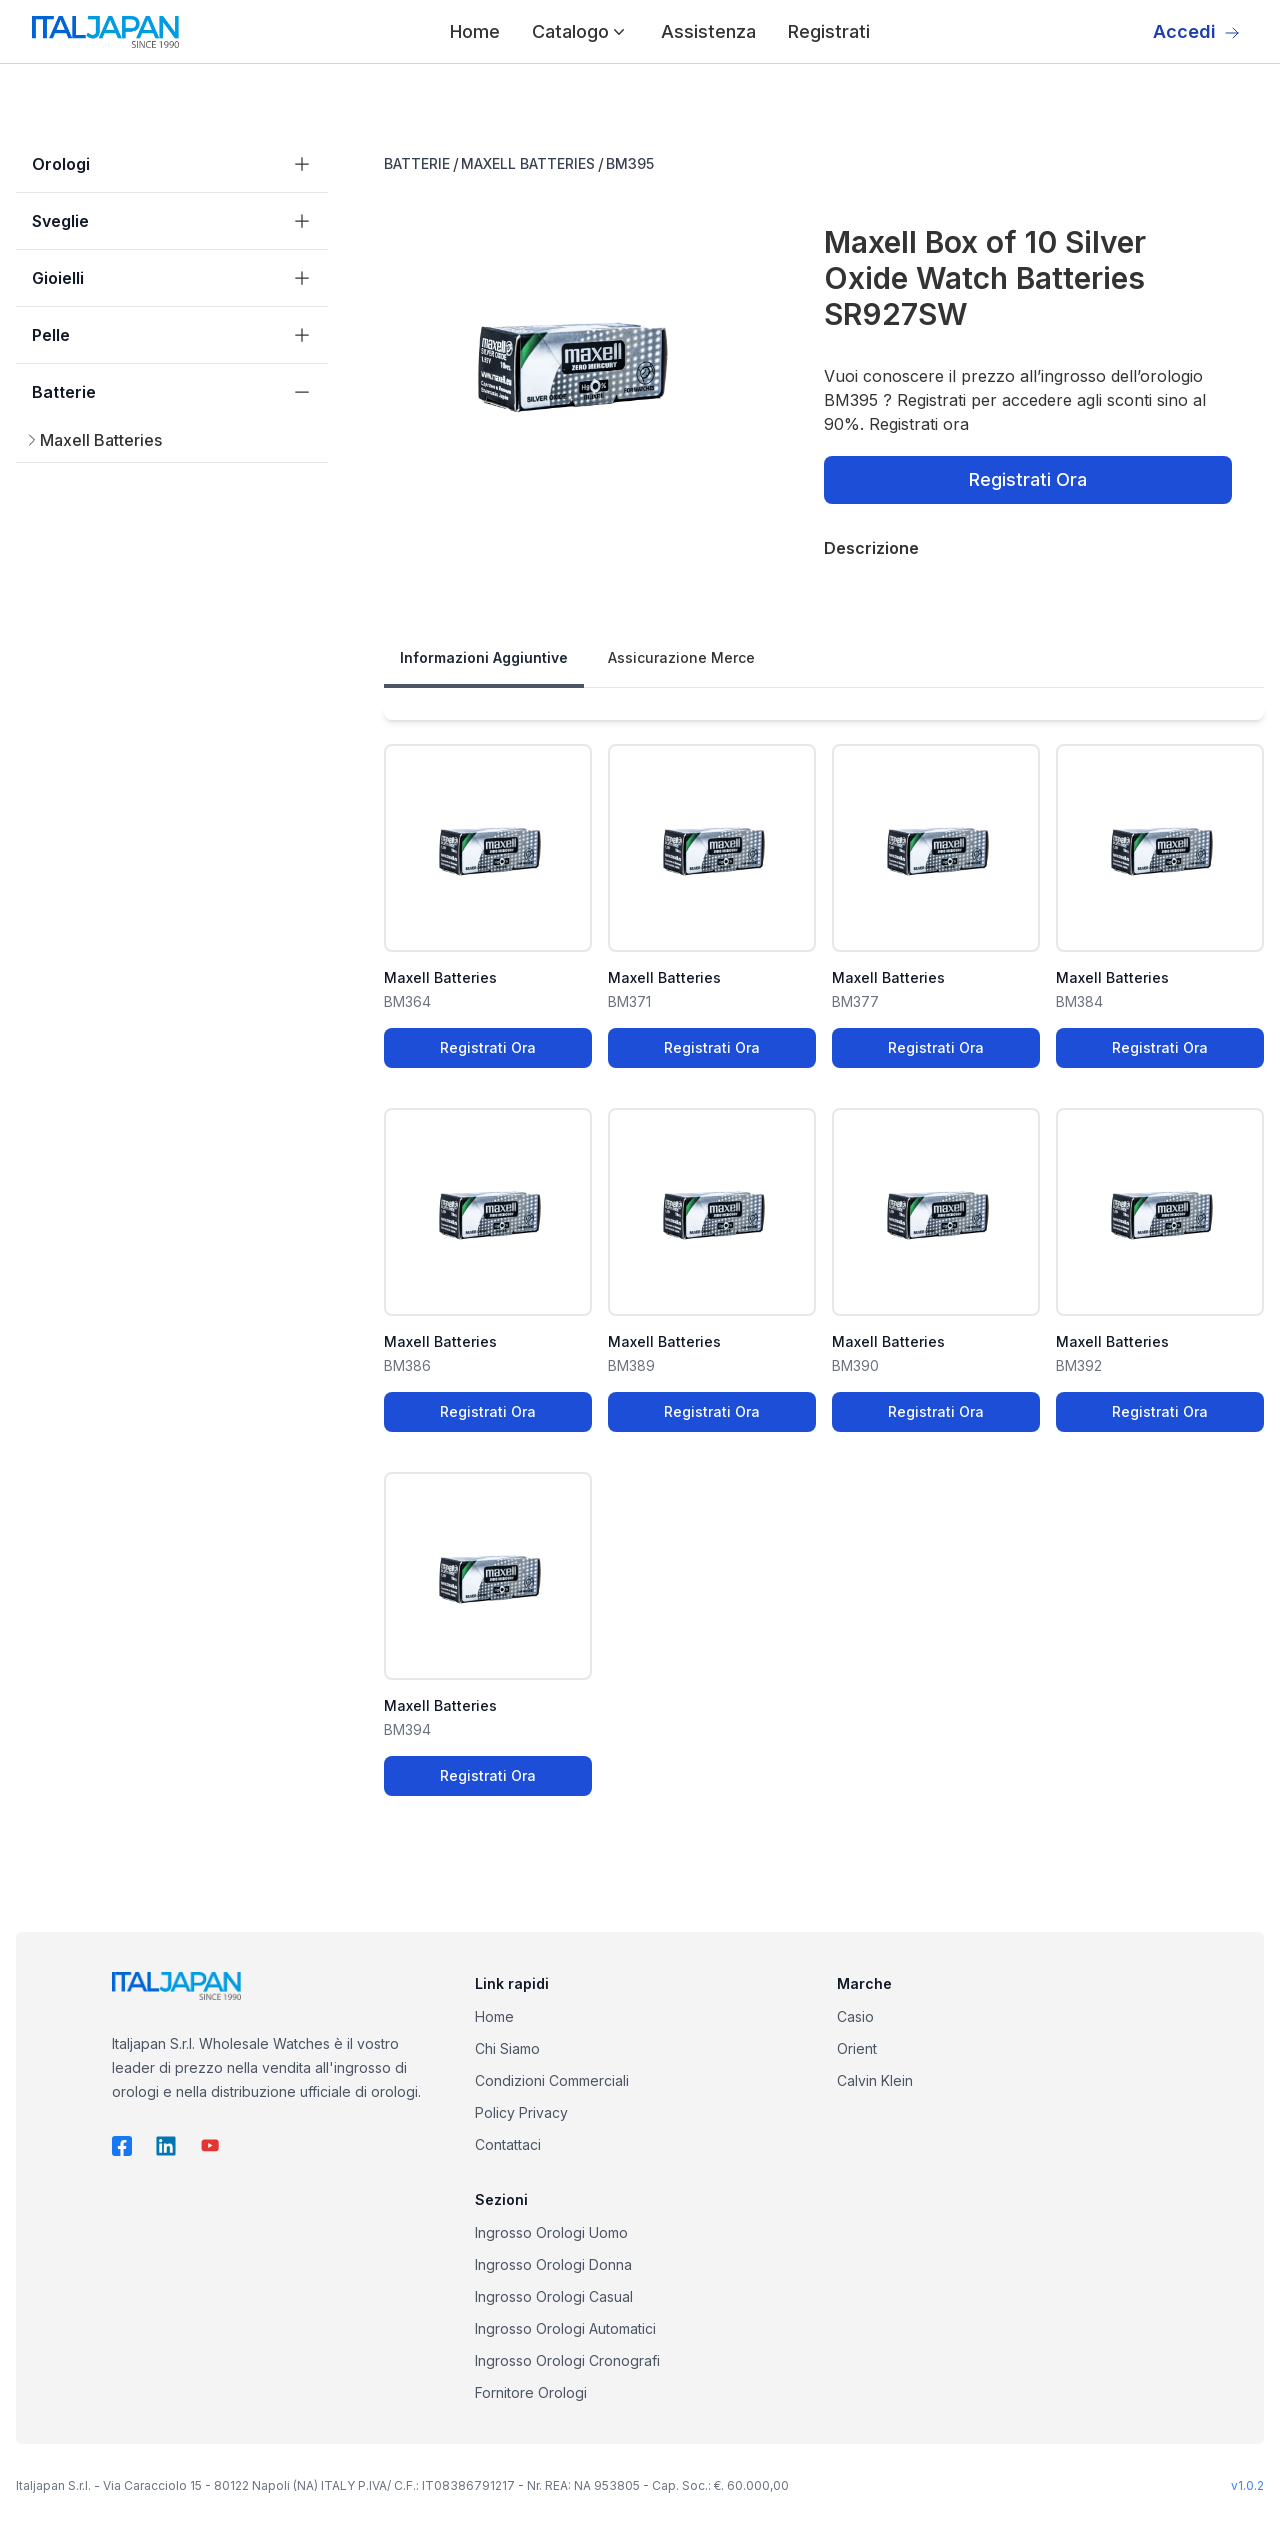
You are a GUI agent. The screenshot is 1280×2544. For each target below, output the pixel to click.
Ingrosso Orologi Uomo (551, 2232)
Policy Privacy (521, 2112)
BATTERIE (417, 163)
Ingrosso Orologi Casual (554, 2296)
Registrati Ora (1028, 479)
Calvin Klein (875, 2080)
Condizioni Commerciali (552, 2080)
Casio (855, 2016)
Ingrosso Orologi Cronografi (567, 2360)
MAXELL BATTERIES (528, 163)
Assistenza (708, 31)
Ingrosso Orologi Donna (553, 2264)
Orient (857, 2048)
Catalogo (580, 31)
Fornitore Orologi (531, 2392)
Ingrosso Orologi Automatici (565, 2328)
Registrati (829, 31)
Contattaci (508, 2144)
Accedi (1196, 31)
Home (475, 31)
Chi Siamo (507, 2048)
